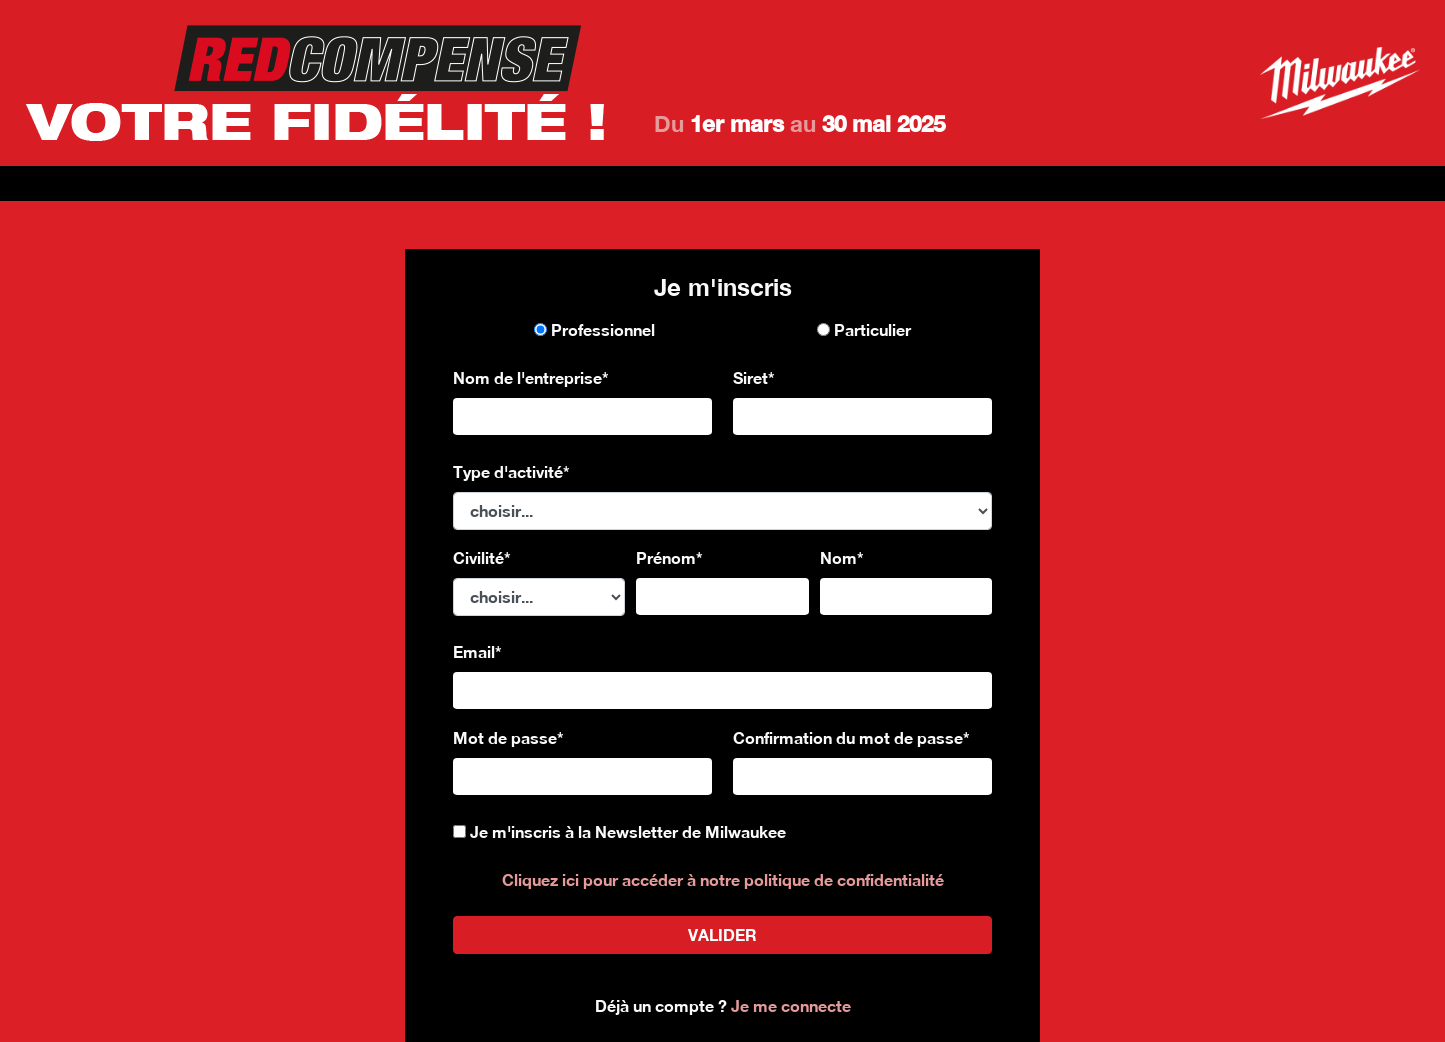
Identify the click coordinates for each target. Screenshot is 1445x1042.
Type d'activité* (511, 471)
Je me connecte (791, 1005)
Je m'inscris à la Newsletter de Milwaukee (628, 831)
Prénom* (669, 557)
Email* (477, 651)
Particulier (864, 329)
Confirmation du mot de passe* (851, 737)
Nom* (842, 557)
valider (722, 934)
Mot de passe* (508, 737)
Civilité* (482, 557)
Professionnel (594, 329)
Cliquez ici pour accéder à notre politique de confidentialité (723, 879)
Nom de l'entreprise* (531, 377)
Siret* (754, 377)
